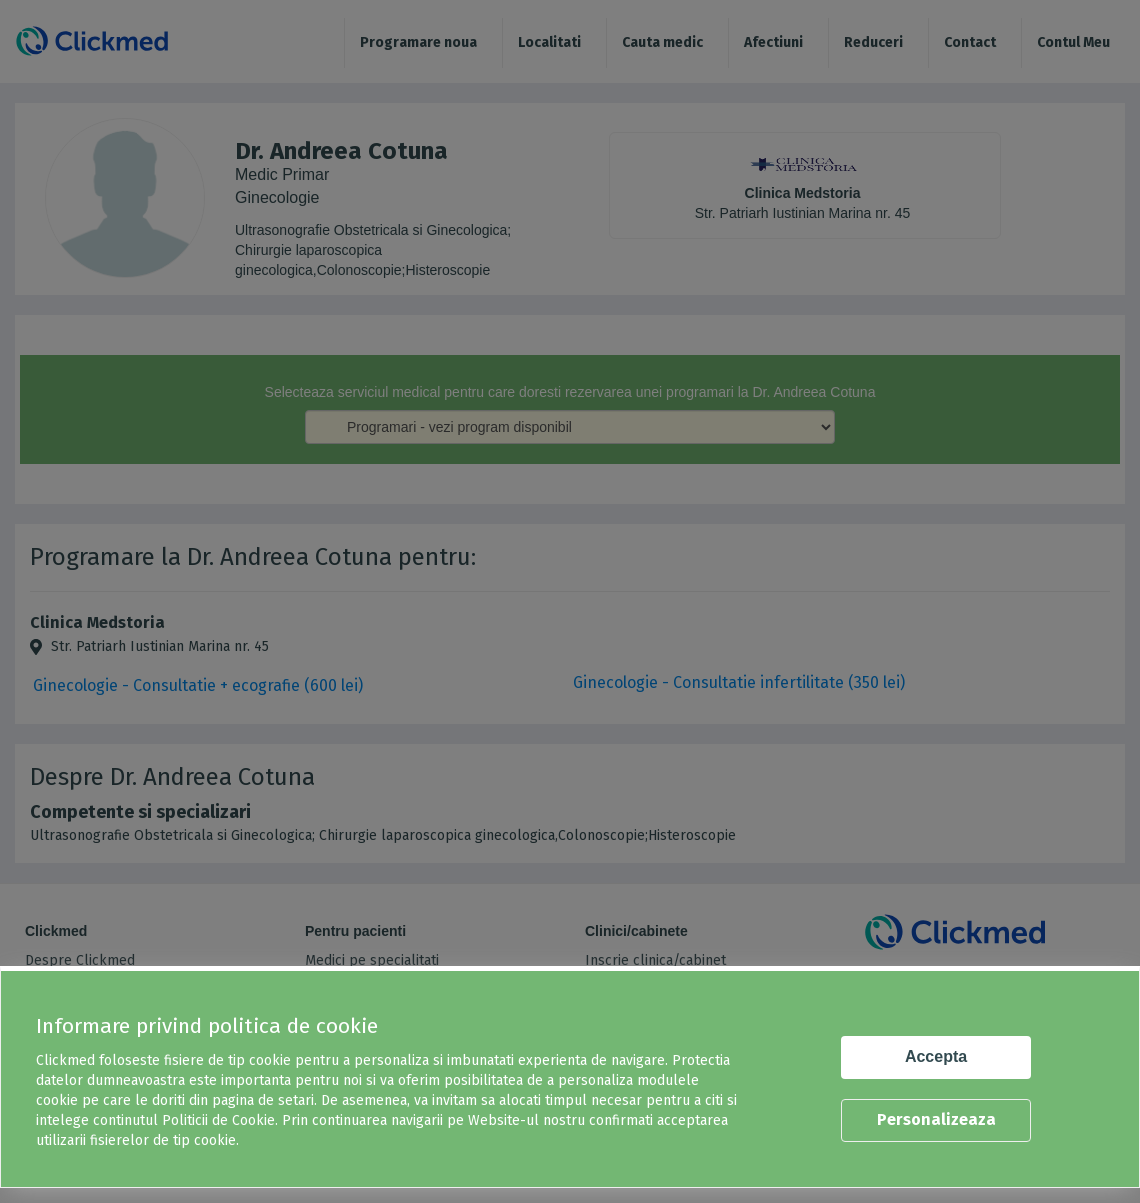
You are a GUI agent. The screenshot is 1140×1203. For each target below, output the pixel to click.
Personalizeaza (936, 1119)
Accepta (936, 1056)
